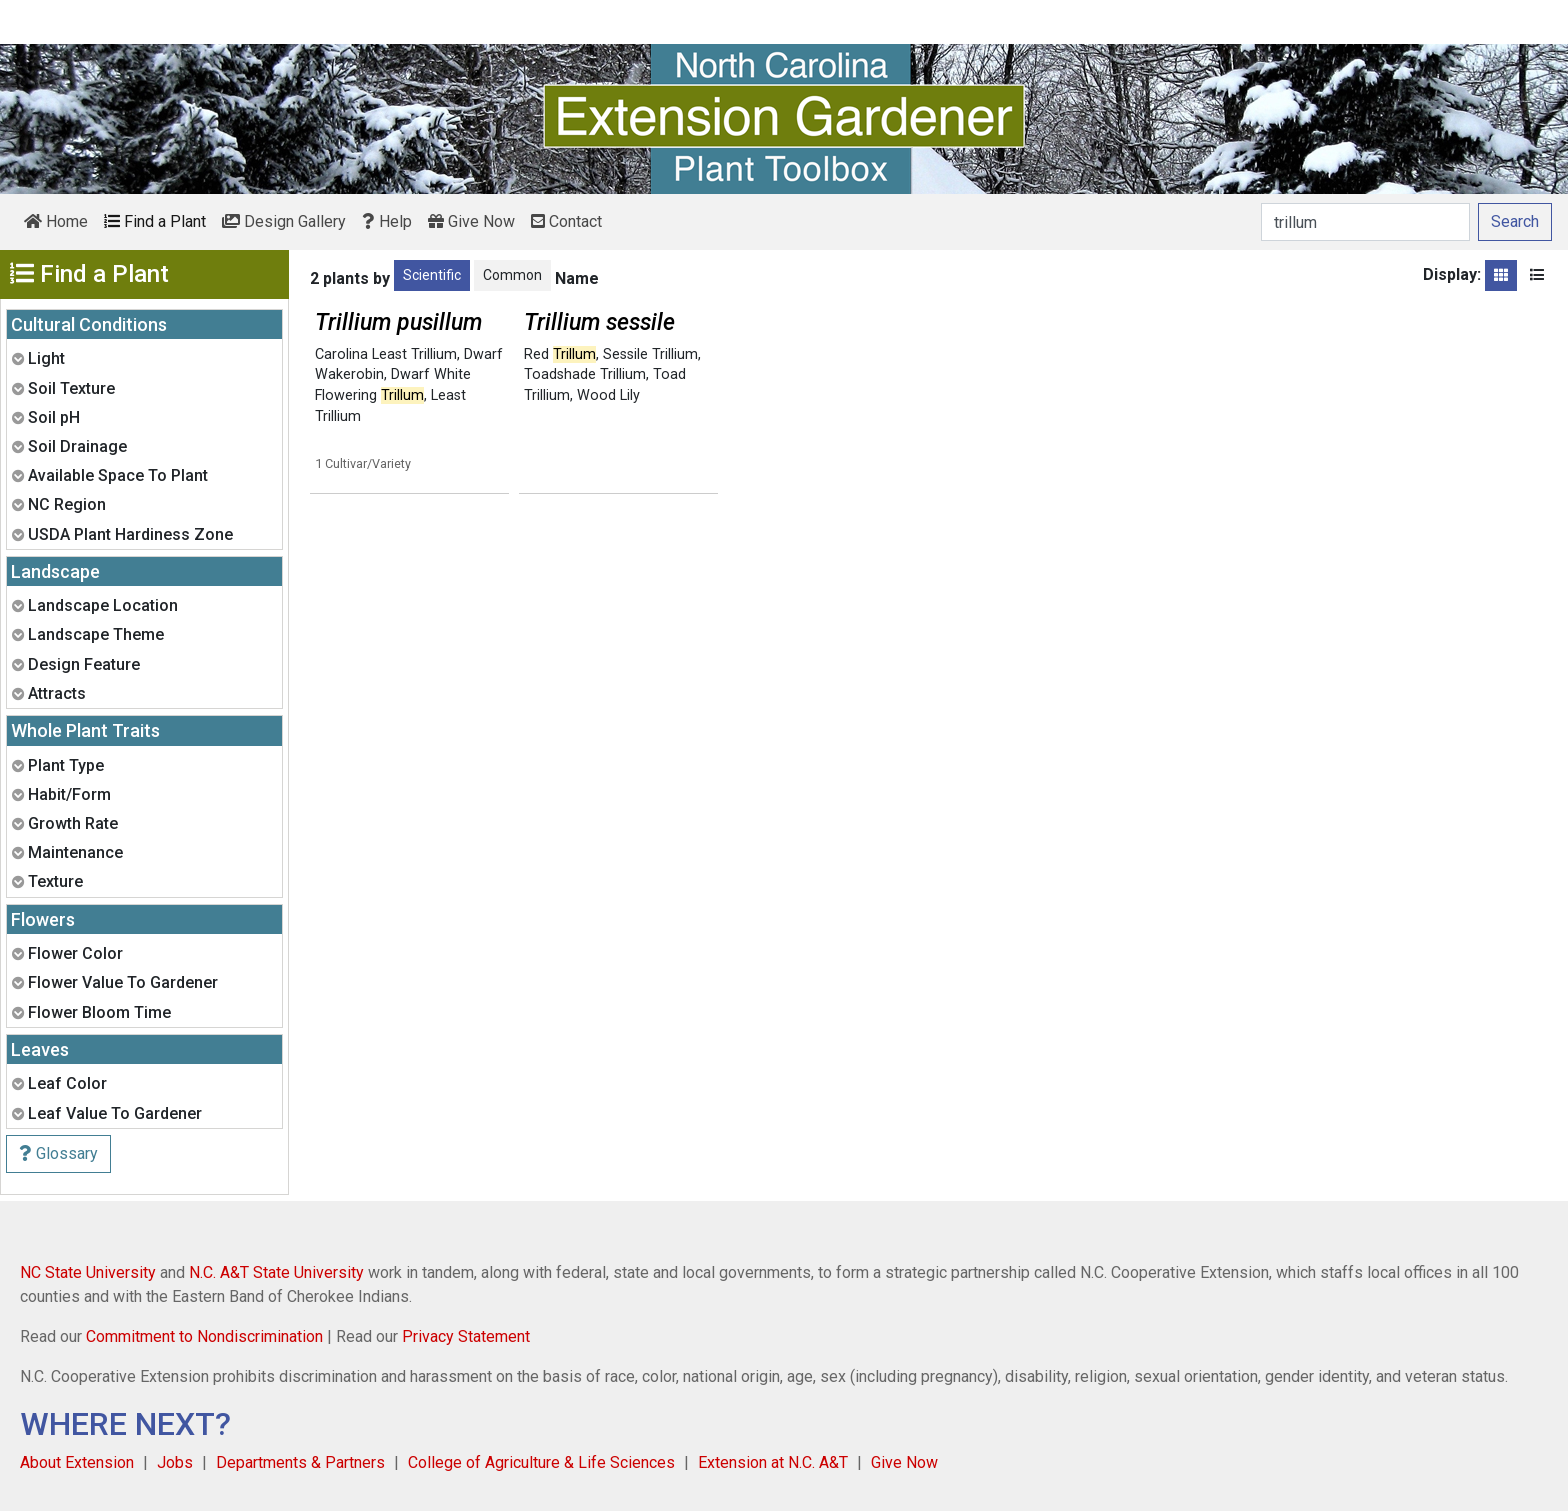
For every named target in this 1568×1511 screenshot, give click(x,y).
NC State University (88, 1272)
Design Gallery (284, 221)
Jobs (175, 1462)
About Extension (77, 1462)
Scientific (432, 275)
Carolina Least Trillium (386, 354)
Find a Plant (155, 221)
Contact (566, 221)
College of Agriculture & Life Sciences (541, 1462)
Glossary (58, 1153)
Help (387, 221)
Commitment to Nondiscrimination (204, 1336)
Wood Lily (608, 395)
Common (512, 275)
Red (560, 354)
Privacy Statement (466, 1336)
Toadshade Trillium (585, 374)
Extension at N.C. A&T (773, 1462)
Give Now (471, 221)
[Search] (1365, 222)
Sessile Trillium (650, 354)
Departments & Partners (300, 1462)
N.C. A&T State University (276, 1272)
